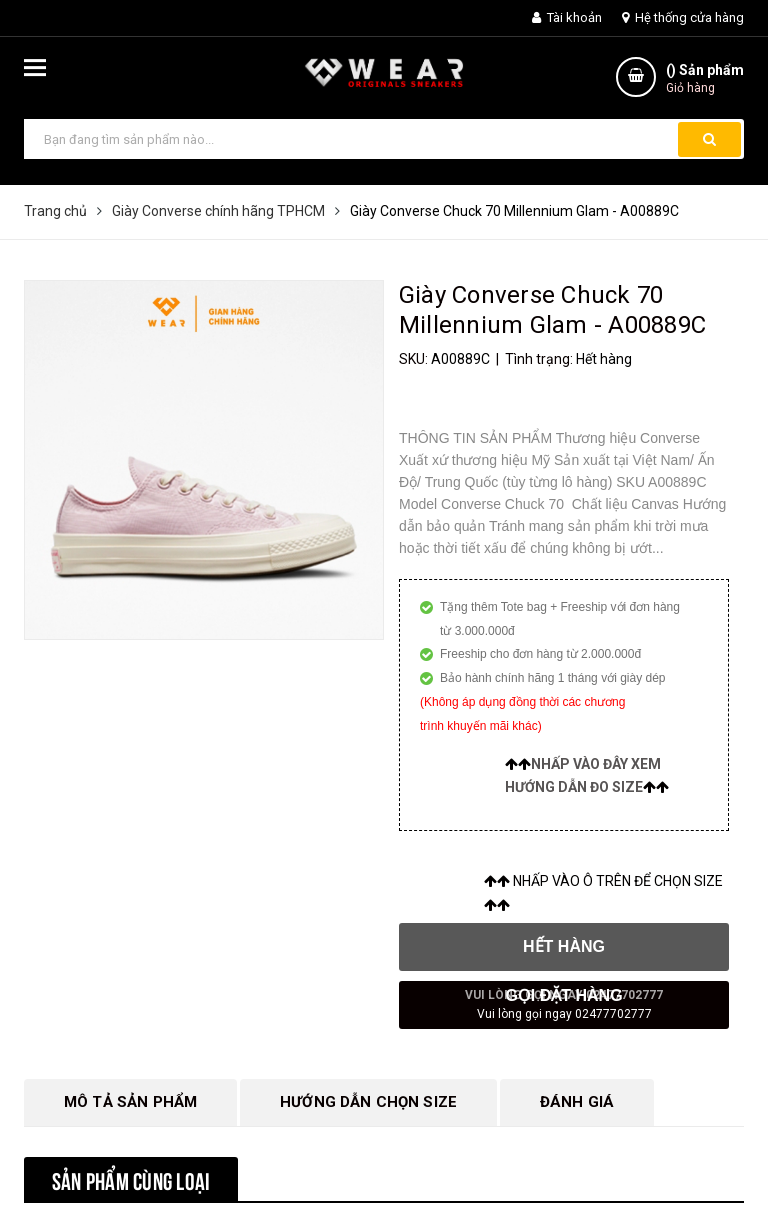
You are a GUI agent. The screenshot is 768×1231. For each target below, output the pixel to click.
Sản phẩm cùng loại (131, 1179)
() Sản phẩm (705, 79)
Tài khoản (567, 17)
